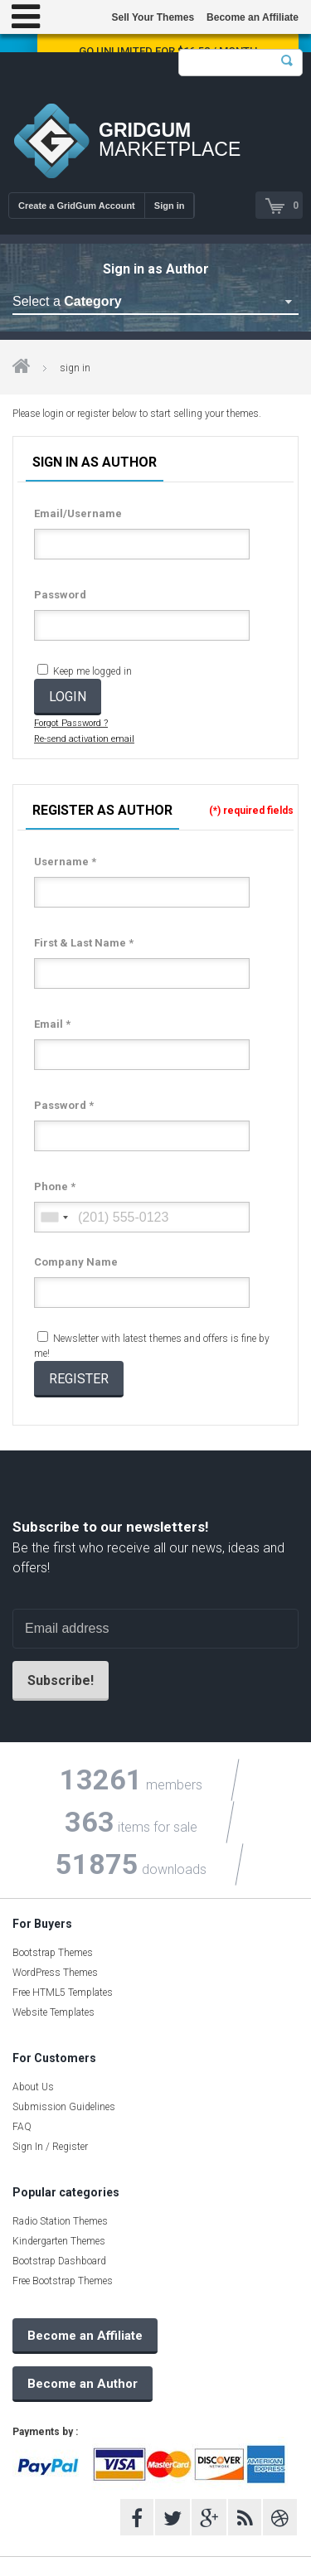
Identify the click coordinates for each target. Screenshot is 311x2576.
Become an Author (82, 2383)
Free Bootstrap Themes (62, 2281)
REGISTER (79, 1379)
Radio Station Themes (60, 2221)
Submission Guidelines (63, 2107)
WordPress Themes (55, 1972)
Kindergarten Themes (58, 2241)
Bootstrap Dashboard (59, 2261)
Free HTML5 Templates (62, 1992)
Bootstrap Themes (52, 1953)
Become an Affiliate (253, 17)
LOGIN (67, 697)
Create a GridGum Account (76, 206)
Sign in (169, 206)
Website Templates (53, 2012)
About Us (33, 2087)
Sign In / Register (50, 2146)
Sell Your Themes (152, 17)
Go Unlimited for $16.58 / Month (168, 51)
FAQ (22, 2127)
